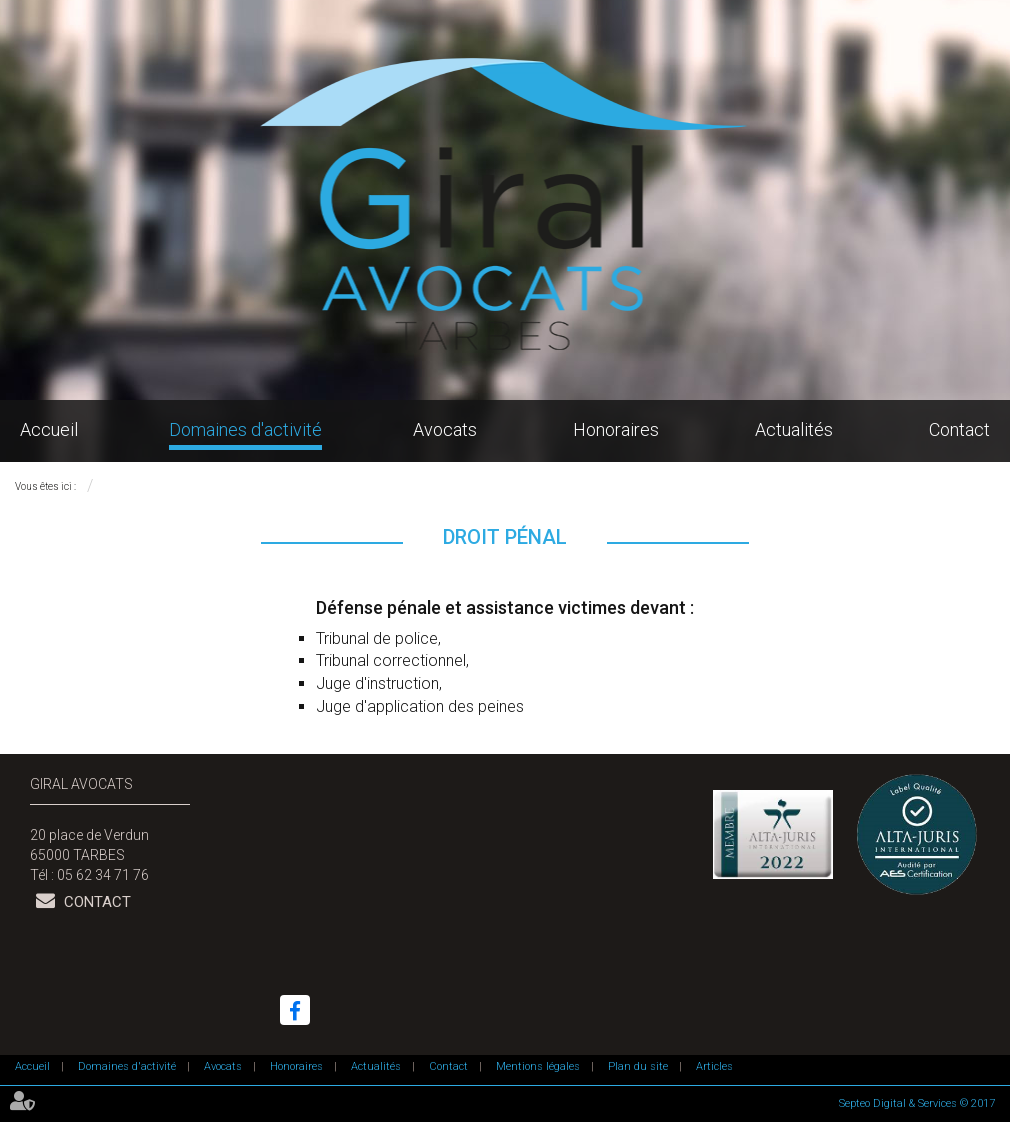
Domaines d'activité (245, 429)
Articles (714, 1066)
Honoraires (616, 429)
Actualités (794, 429)
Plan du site (638, 1066)
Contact (959, 429)
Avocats (445, 429)
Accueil (49, 429)
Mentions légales (538, 1066)
